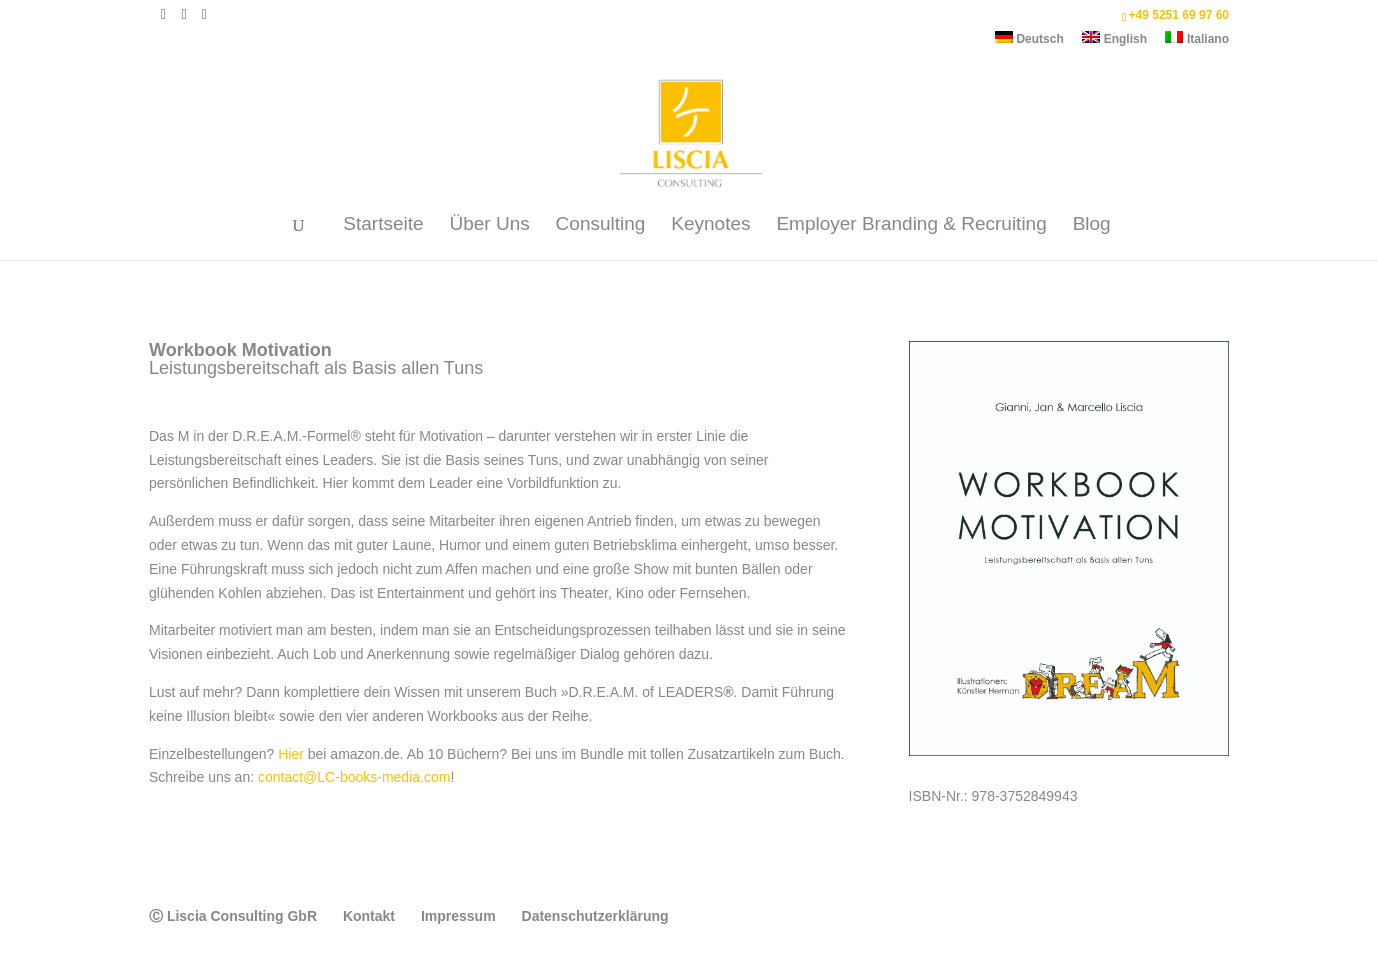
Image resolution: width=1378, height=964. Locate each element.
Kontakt (369, 916)
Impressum (458, 916)
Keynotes (710, 225)
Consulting (601, 225)
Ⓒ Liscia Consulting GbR (233, 916)
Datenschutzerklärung (595, 916)
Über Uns (489, 225)
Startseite (383, 225)
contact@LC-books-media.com (354, 777)
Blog (1092, 225)
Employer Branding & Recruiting (911, 225)
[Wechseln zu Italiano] (1197, 42)
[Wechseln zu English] (1114, 42)
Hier (291, 754)
